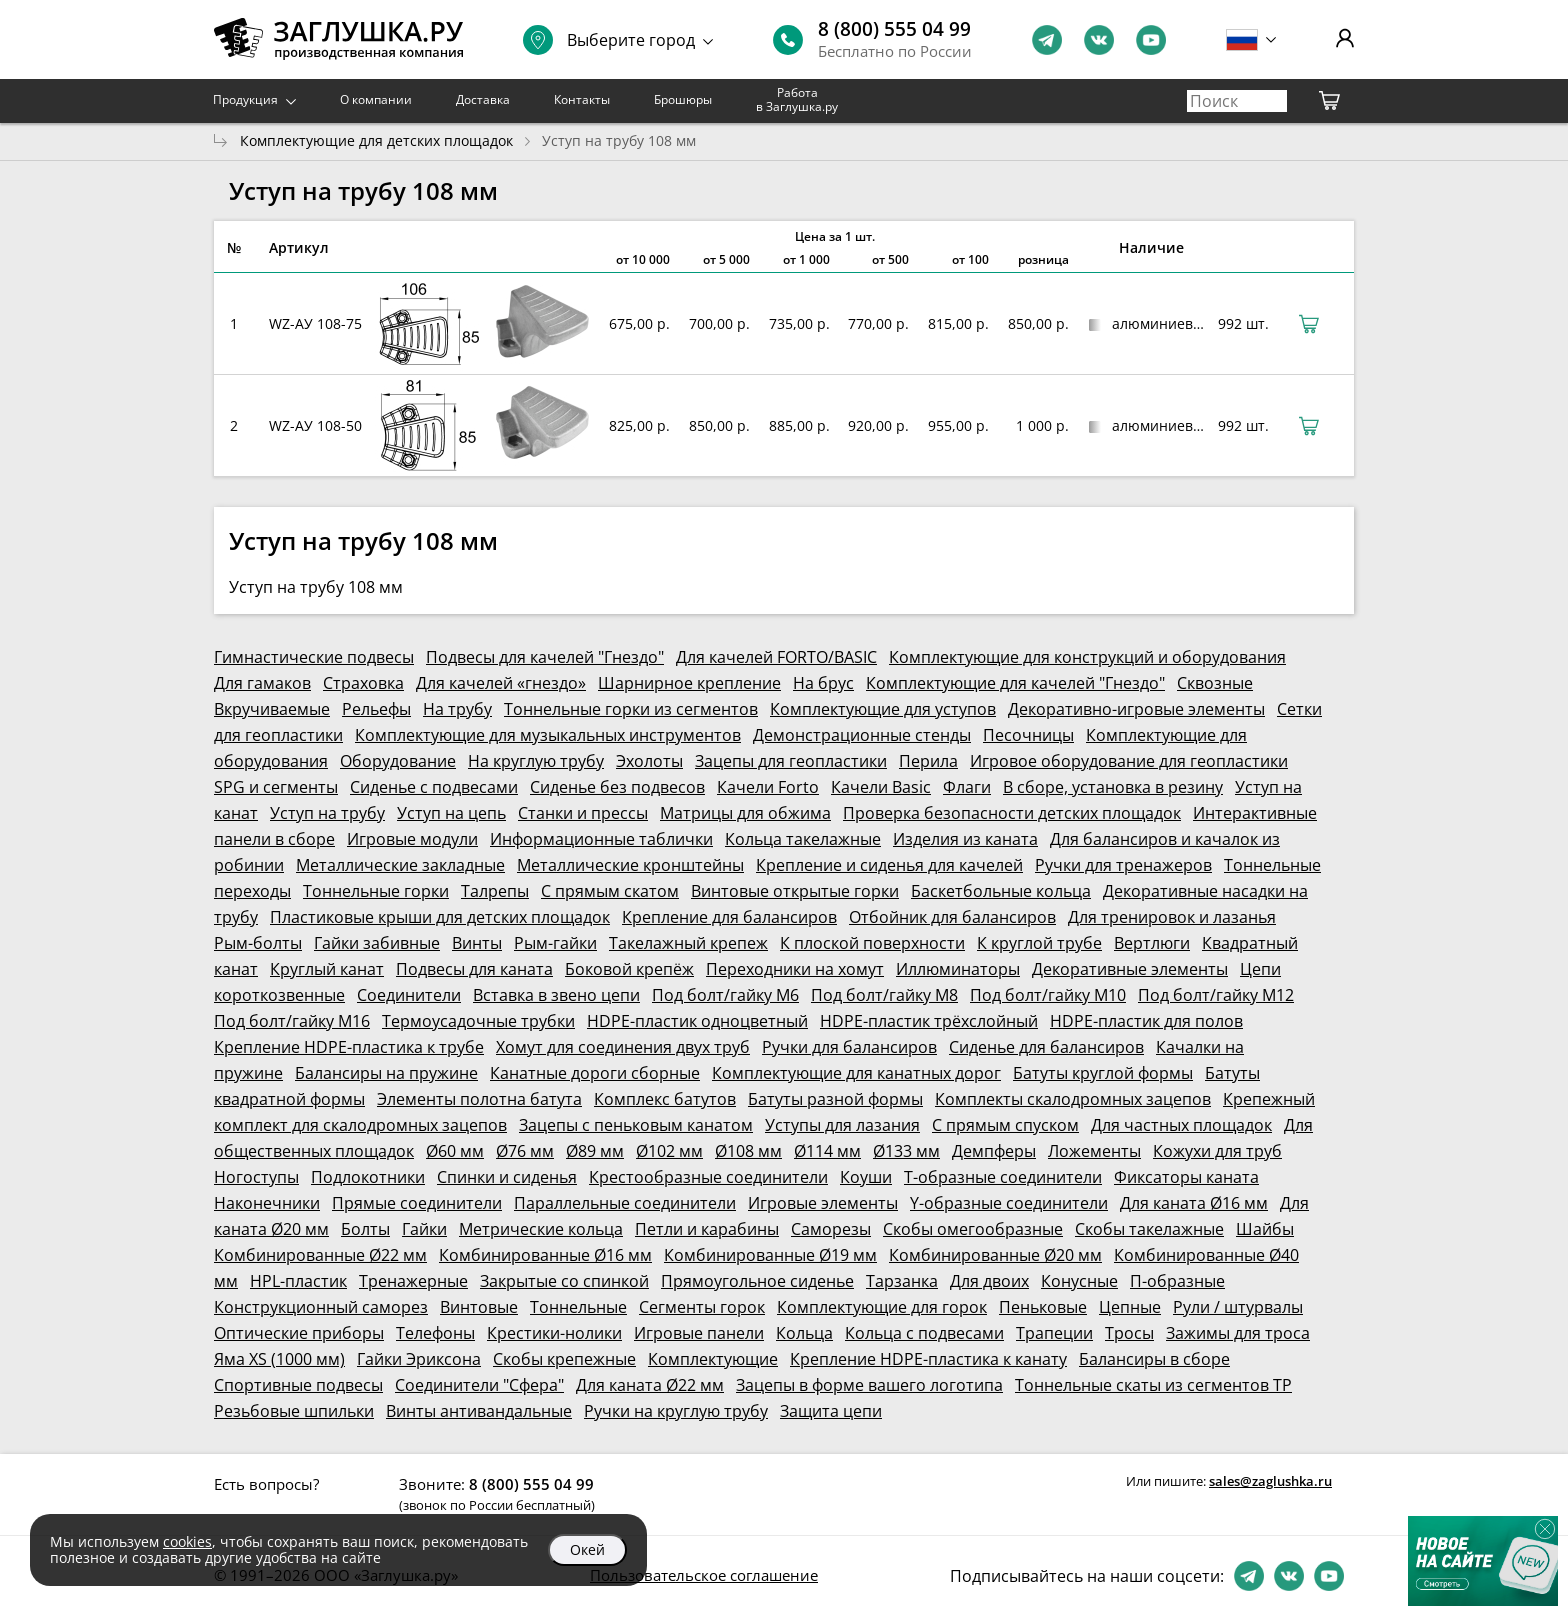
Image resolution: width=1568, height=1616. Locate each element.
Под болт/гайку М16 (292, 1021)
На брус (823, 683)
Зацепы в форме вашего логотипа (869, 1385)
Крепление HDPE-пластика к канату (928, 1359)
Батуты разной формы (835, 1099)
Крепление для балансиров (729, 917)
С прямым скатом (610, 891)
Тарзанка (902, 1281)
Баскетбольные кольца (1001, 891)
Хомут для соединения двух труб (623, 1047)
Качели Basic (881, 787)
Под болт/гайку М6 (725, 995)
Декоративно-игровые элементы (1136, 709)
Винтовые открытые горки (795, 891)
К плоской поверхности (872, 943)
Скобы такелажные (1149, 1229)
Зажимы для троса (1238, 1333)
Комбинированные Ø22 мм (320, 1255)
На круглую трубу (536, 761)
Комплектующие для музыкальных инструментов (548, 735)
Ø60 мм (455, 1151)
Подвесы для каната (474, 969)
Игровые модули (412, 839)
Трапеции (1054, 1333)
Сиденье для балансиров (1046, 1047)
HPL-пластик (298, 1281)
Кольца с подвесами (924, 1333)
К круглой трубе (1039, 943)
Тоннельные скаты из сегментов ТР (1153, 1385)
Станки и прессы (583, 813)
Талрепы (495, 891)
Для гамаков (262, 683)
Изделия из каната (965, 839)
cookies (187, 1541)
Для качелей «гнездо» (501, 683)
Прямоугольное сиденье (757, 1281)
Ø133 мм (906, 1151)
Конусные (1079, 1281)
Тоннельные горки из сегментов (631, 709)
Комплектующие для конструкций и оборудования (1087, 657)
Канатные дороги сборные (595, 1073)
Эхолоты (649, 761)
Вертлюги (1152, 943)
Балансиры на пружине (386, 1073)
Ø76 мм (525, 1151)
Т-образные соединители (1003, 1177)
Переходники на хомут (795, 969)
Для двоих (989, 1281)
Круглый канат (327, 969)
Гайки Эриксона (419, 1359)
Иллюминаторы (958, 969)
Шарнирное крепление (689, 683)
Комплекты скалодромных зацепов (1073, 1099)
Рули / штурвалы (1238, 1307)
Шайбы (1265, 1229)
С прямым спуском (1005, 1125)
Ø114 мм (827, 1151)
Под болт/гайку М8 (884, 995)
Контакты (582, 99)
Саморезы (831, 1229)
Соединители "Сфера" (479, 1385)
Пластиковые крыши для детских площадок (440, 917)
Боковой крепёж (629, 969)
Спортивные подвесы (298, 1385)
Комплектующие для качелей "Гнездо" (1015, 683)
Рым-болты (258, 943)
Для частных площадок (1181, 1125)
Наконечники (267, 1203)
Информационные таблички (601, 839)
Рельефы (376, 709)
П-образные (1177, 1281)
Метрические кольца (541, 1229)
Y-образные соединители (1009, 1203)
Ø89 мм (595, 1151)
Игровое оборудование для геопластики (1129, 761)
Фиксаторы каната (1186, 1177)
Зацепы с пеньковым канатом (636, 1125)
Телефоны (435, 1333)
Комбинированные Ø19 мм (770, 1255)
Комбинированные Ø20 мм (995, 1255)
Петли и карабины (707, 1229)
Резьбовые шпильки (294, 1411)
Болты (365, 1229)
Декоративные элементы (1130, 969)
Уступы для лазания (842, 1125)
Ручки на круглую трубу (676, 1411)
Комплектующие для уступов (883, 709)
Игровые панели (699, 1333)
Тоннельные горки (376, 891)
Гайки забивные (377, 943)
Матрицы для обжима (745, 813)
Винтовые (479, 1307)
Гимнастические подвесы (314, 657)
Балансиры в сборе (1154, 1359)
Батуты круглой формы (1103, 1073)
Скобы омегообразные (973, 1229)
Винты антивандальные (479, 1411)
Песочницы (1028, 735)
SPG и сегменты (276, 787)
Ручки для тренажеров (1123, 865)
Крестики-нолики (554, 1333)
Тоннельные (578, 1307)
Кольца (804, 1333)
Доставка (483, 99)
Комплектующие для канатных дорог (856, 1073)
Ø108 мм (748, 1151)
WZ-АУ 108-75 (315, 323)
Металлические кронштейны (630, 865)
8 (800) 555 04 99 (894, 29)
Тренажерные (413, 1281)
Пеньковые (1043, 1307)
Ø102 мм (669, 1151)
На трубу (457, 709)
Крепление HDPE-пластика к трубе (349, 1047)
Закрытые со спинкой (564, 1281)
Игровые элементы (823, 1203)
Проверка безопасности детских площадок (1012, 813)
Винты (477, 943)
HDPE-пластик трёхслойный (929, 1021)
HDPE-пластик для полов (1146, 1021)
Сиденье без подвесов (617, 787)
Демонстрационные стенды (862, 735)
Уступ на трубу (327, 813)
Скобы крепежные (564, 1359)
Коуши (866, 1177)
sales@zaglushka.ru (1270, 1481)
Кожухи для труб (1217, 1151)
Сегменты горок (702, 1307)
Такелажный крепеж (688, 943)
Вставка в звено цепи (556, 995)
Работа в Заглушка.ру (797, 99)
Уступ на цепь (451, 813)
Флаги (967, 787)
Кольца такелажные (803, 839)
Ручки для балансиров (849, 1047)
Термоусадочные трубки (478, 1021)
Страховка (363, 683)
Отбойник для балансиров (952, 917)
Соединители (409, 995)
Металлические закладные (400, 865)
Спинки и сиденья (507, 1177)
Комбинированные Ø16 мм (545, 1255)
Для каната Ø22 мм (650, 1385)
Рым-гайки (555, 943)
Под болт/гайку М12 (1216, 995)
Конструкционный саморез (321, 1307)
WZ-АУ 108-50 (315, 425)
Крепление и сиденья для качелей (889, 865)
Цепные (1130, 1307)
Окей (587, 1549)
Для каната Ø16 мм (1194, 1203)
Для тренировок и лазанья (1172, 917)
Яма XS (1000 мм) (279, 1359)
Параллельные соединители (625, 1203)
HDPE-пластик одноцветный (697, 1021)
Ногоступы (256, 1177)
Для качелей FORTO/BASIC (776, 657)
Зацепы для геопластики (791, 761)
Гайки (424, 1229)
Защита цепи (831, 1411)
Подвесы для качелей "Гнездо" (545, 657)
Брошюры (683, 99)
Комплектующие (713, 1359)
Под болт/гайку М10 (1048, 995)
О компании (376, 99)
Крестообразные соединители (708, 1177)
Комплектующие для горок (882, 1307)
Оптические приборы (299, 1333)
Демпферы (994, 1151)
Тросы (1129, 1333)
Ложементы (1094, 1151)
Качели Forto (768, 787)
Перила (928, 761)
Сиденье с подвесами (434, 787)
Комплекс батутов (665, 1099)
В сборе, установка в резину (1113, 787)
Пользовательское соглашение (704, 1575)
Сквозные (1215, 683)
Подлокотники (368, 1177)
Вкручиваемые (272, 709)
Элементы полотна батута (479, 1099)
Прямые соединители (417, 1203)
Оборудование (398, 761)
